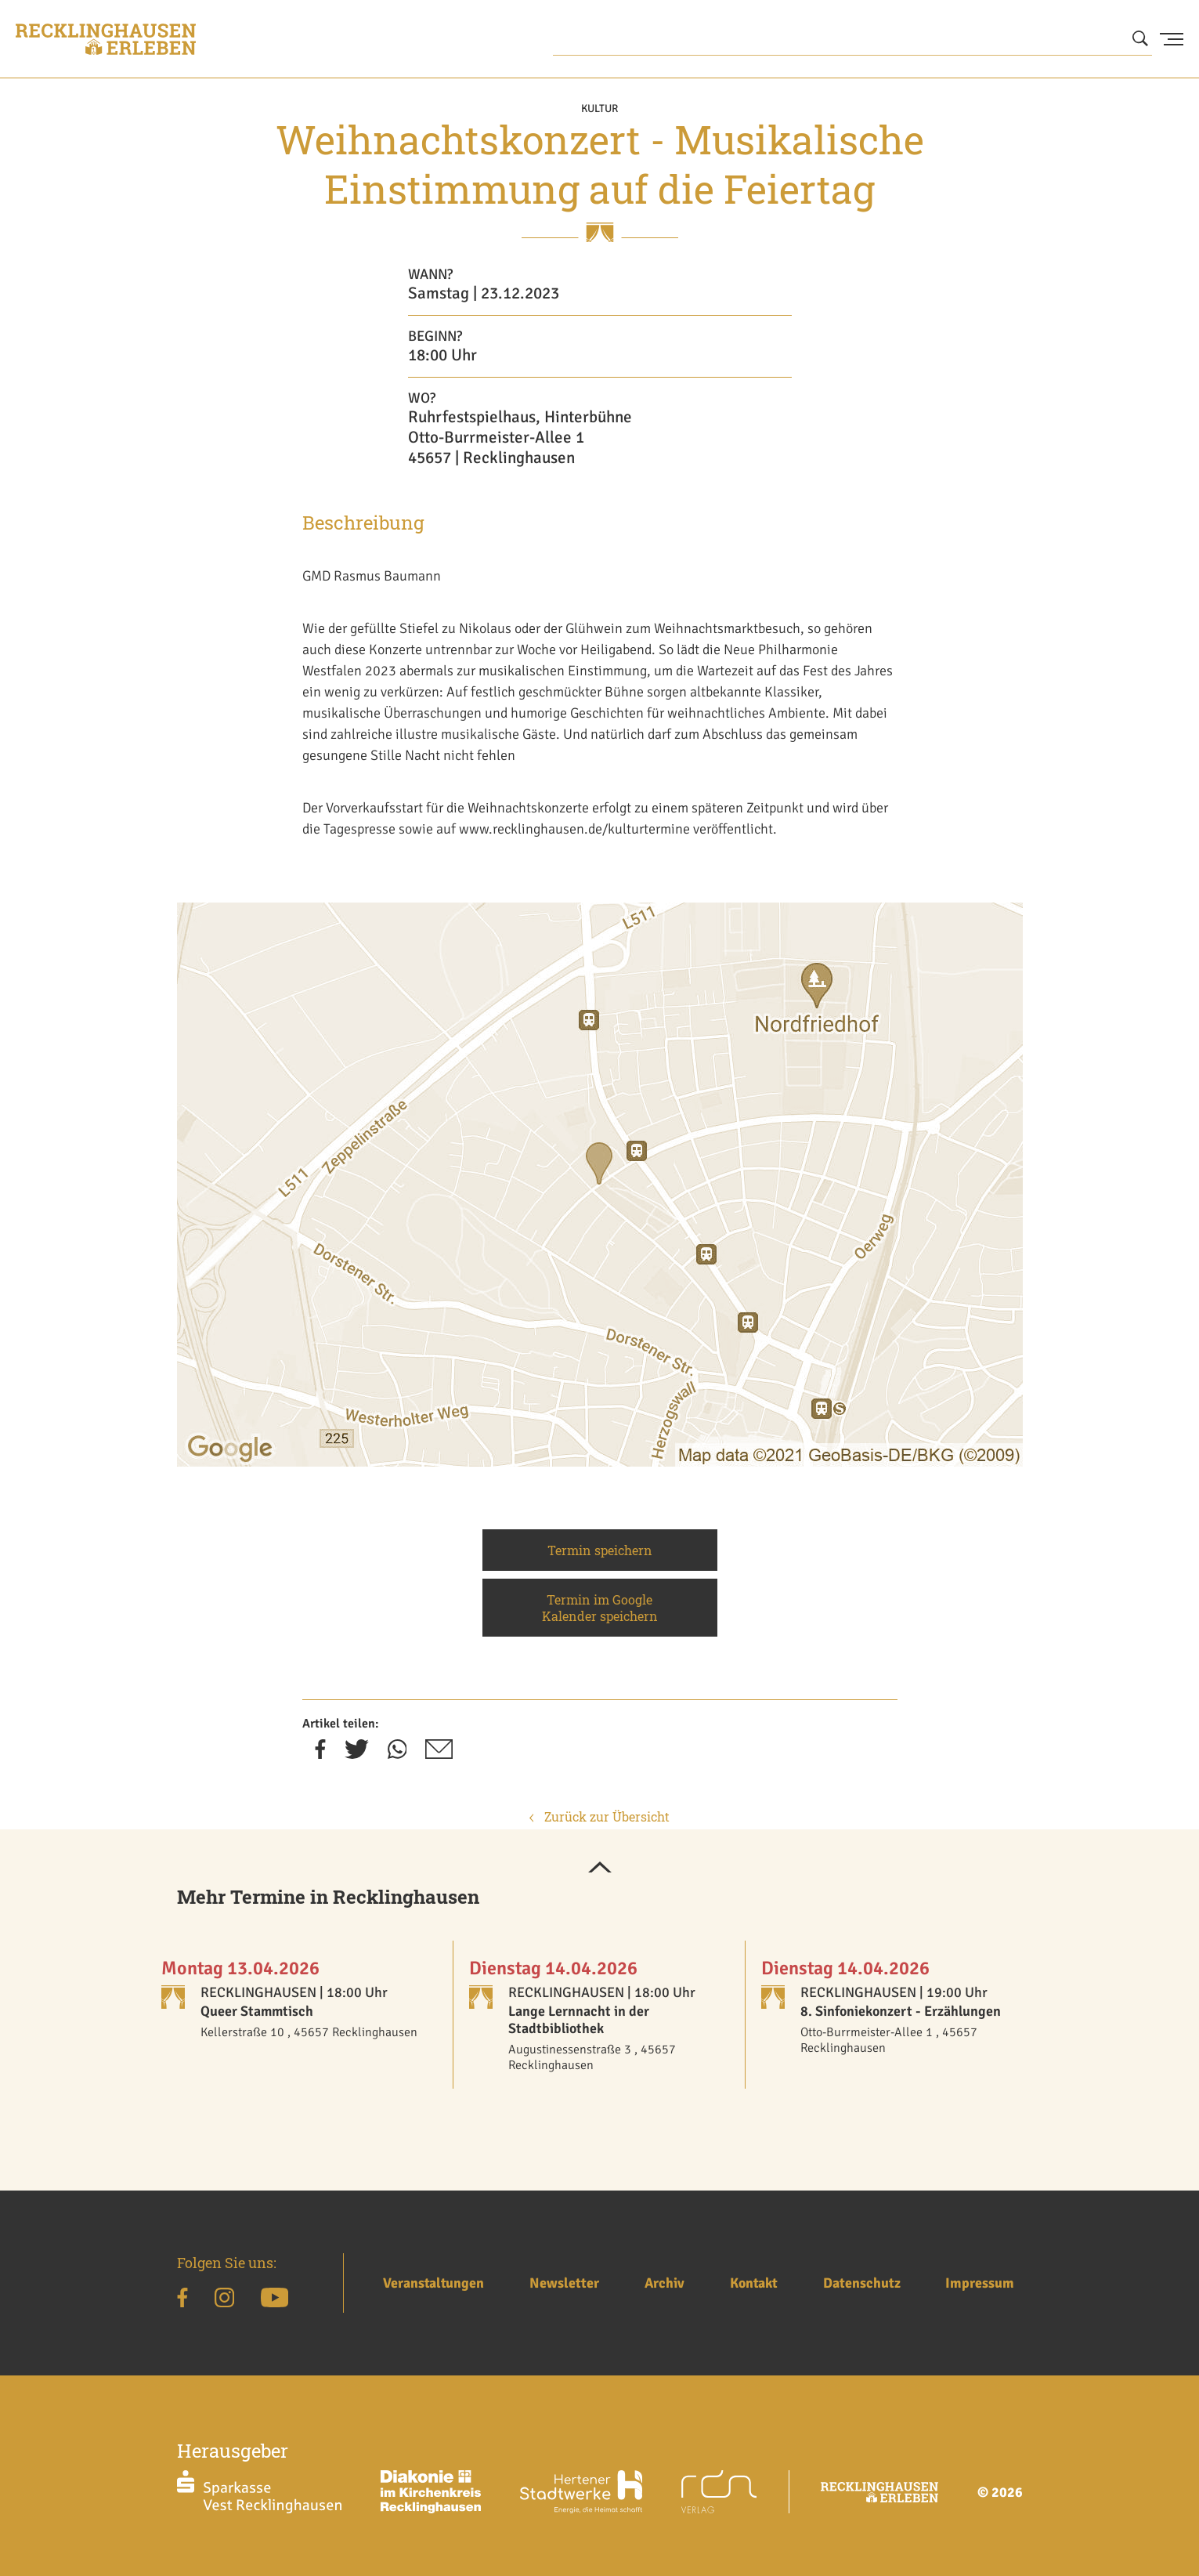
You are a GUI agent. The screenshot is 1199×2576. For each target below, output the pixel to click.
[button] (599, 1868)
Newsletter (564, 2283)
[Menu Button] (1171, 39)
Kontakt (754, 2283)
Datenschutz (862, 2283)
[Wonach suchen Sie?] (853, 39)
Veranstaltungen (433, 2283)
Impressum (979, 2283)
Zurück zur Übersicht (599, 1816)
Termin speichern (599, 1550)
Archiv (664, 2283)
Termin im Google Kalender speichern (600, 1607)
